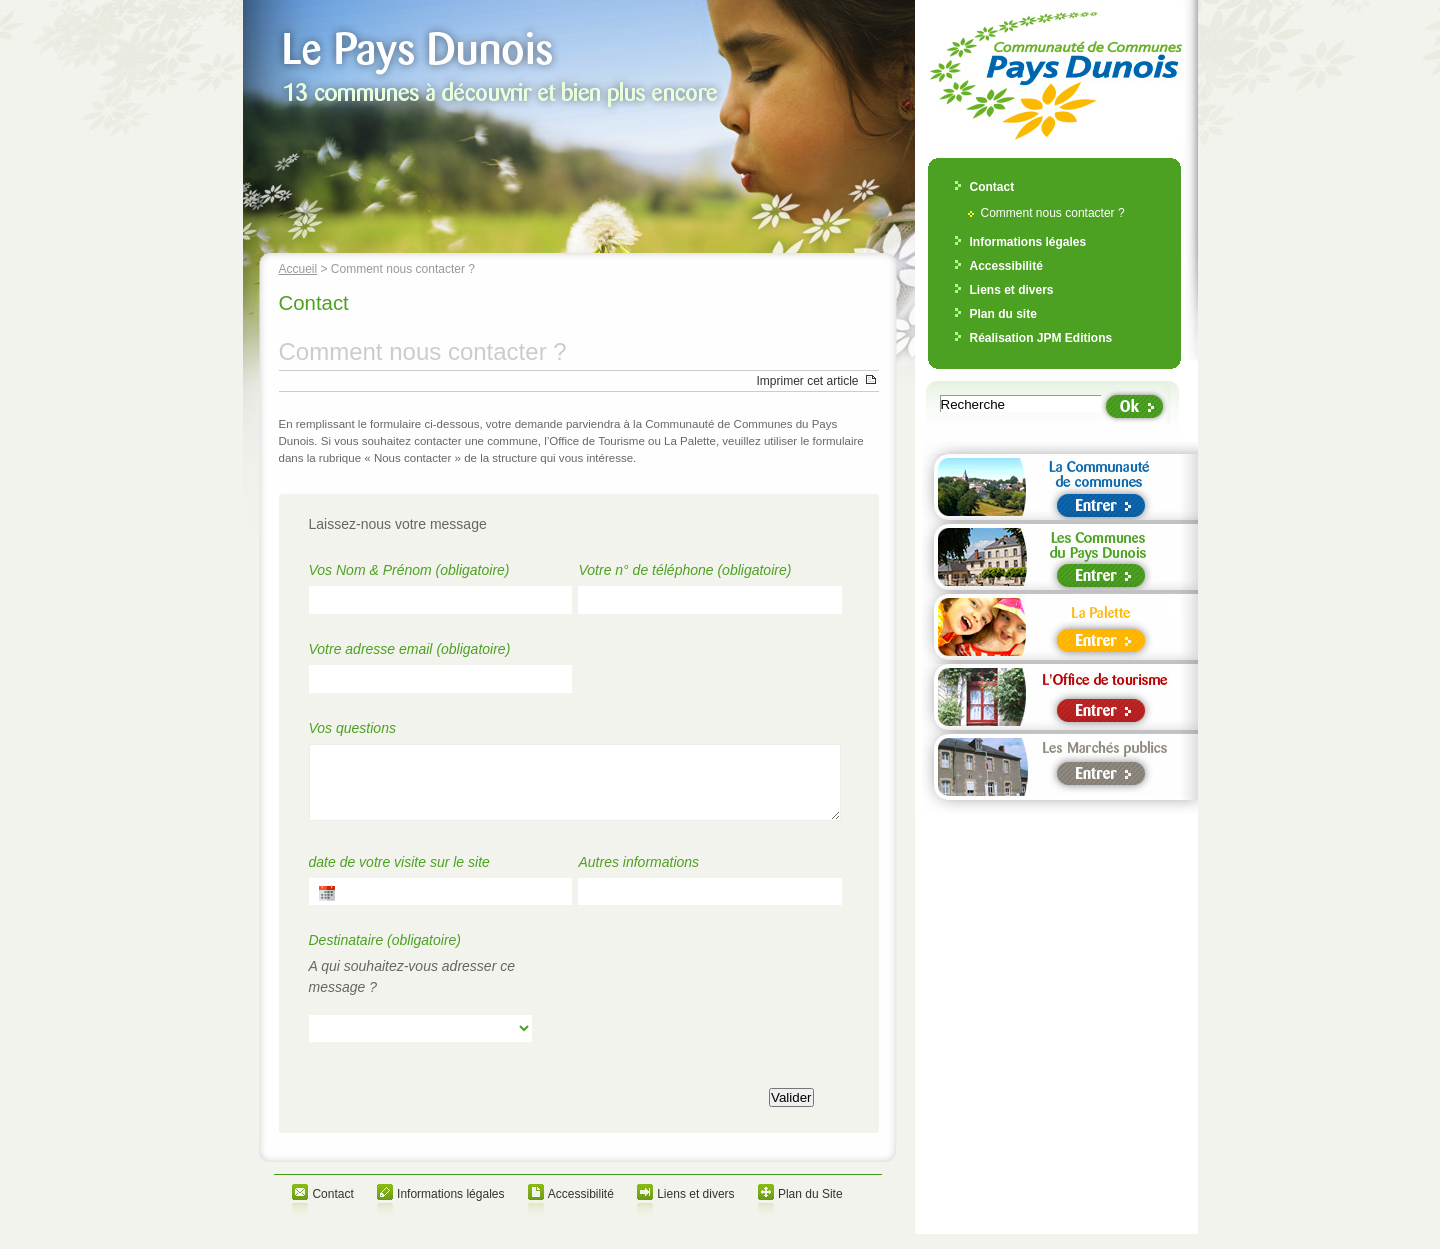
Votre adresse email (410, 649)
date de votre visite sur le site (399, 877)
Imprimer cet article (807, 381)
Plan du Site (810, 1209)
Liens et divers (695, 1209)
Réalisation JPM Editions (1041, 338)
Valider (791, 1112)
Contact (332, 1209)
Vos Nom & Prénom (409, 570)
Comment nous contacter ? (1053, 213)
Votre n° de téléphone (684, 570)
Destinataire (385, 955)
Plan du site (1003, 314)
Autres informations (638, 877)
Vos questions (352, 728)
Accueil (298, 269)
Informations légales (450, 1209)
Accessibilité (581, 1209)
